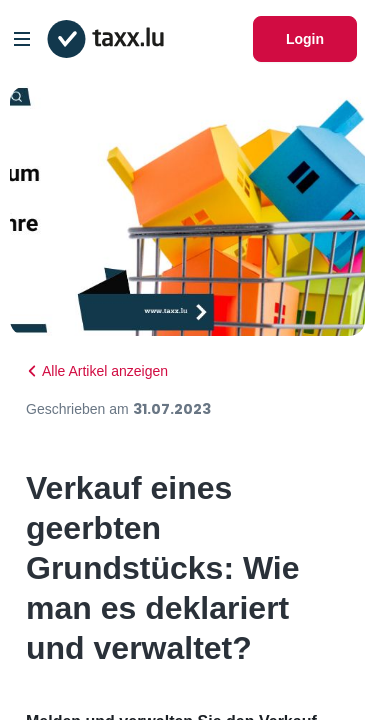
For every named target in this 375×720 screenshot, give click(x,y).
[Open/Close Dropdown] (22, 39)
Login (305, 39)
